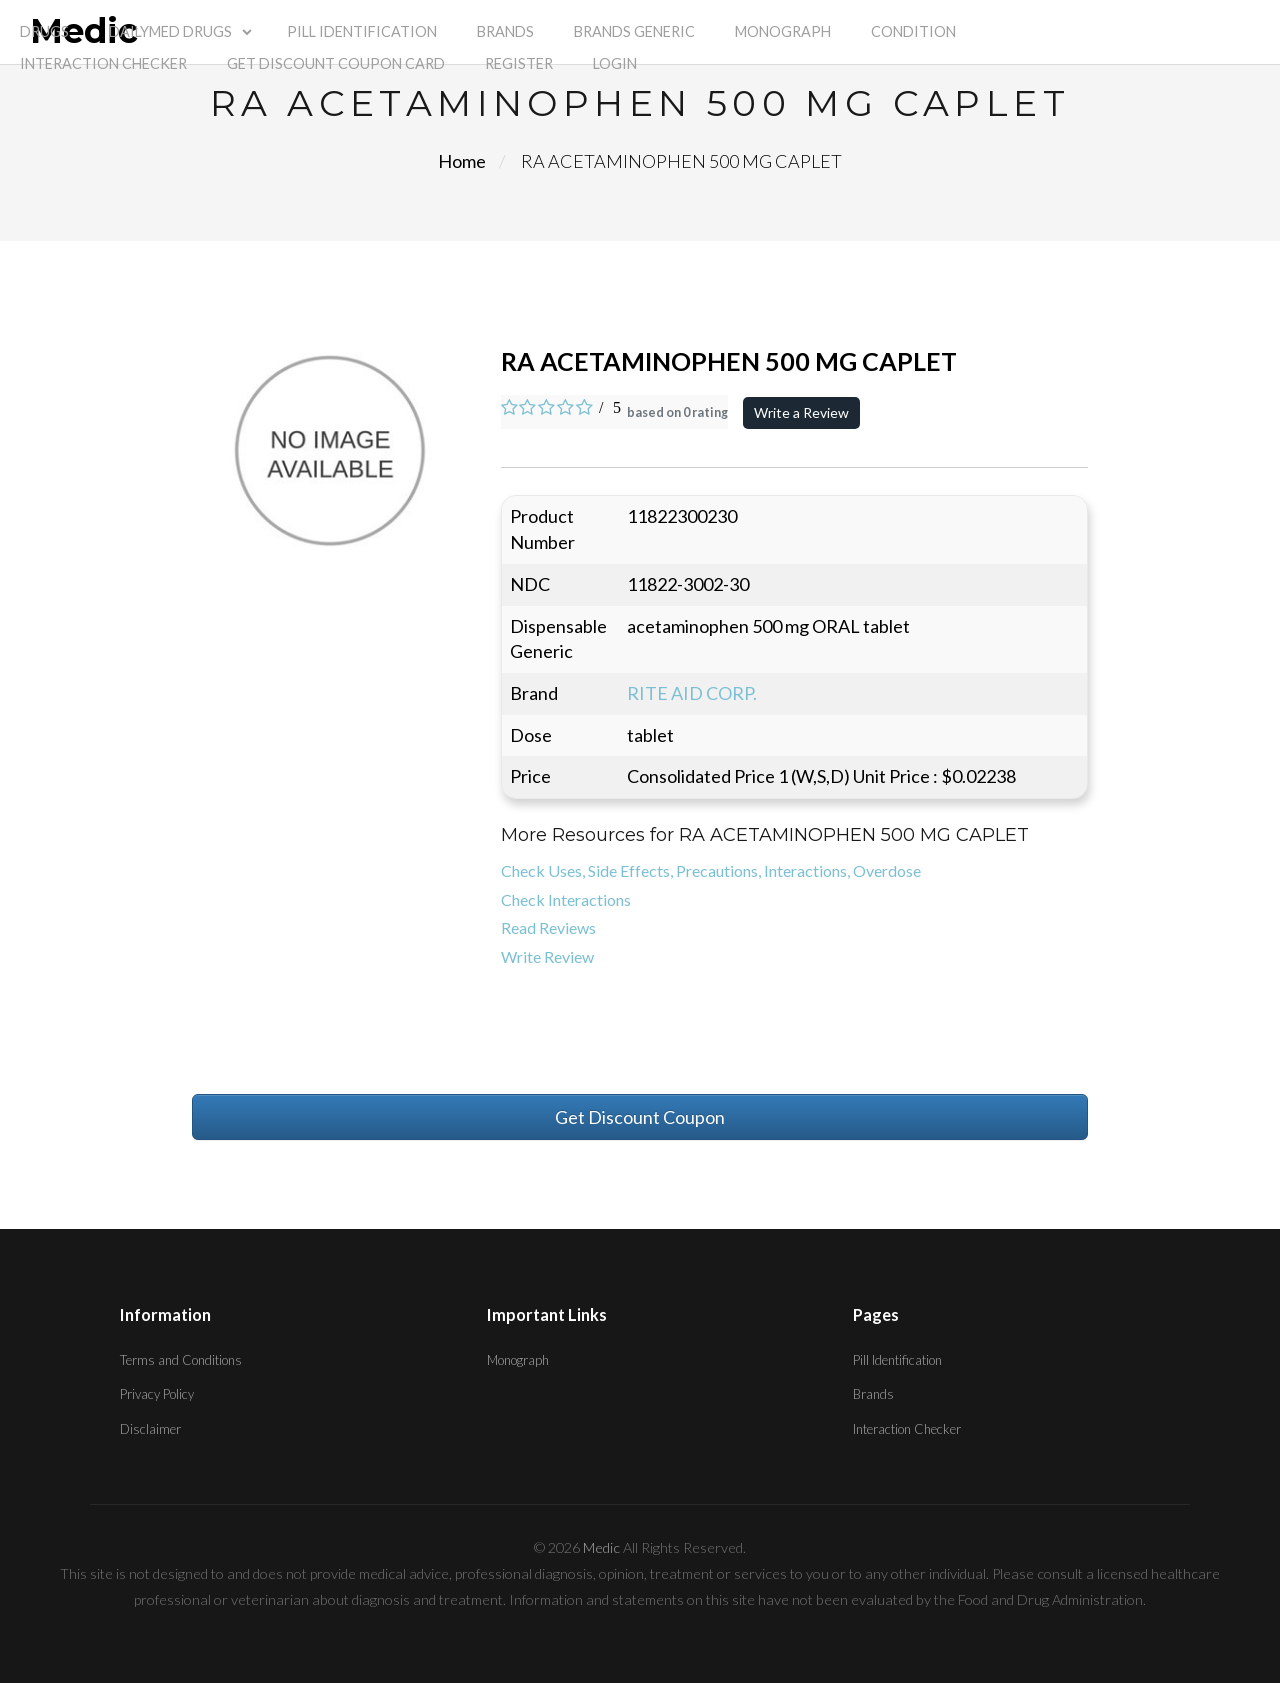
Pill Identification (362, 31)
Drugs (44, 31)
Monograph (783, 31)
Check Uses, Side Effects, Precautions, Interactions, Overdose (711, 870)
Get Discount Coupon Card (336, 63)
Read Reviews (548, 927)
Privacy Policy (157, 1394)
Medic (601, 1547)
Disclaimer (150, 1429)
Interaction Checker (103, 63)
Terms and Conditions (181, 1360)
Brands (505, 31)
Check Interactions (566, 899)
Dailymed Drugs (170, 31)
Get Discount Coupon (640, 1117)
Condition (913, 31)
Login (615, 63)
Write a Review (801, 412)
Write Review (547, 956)
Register (519, 63)
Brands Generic (634, 31)
